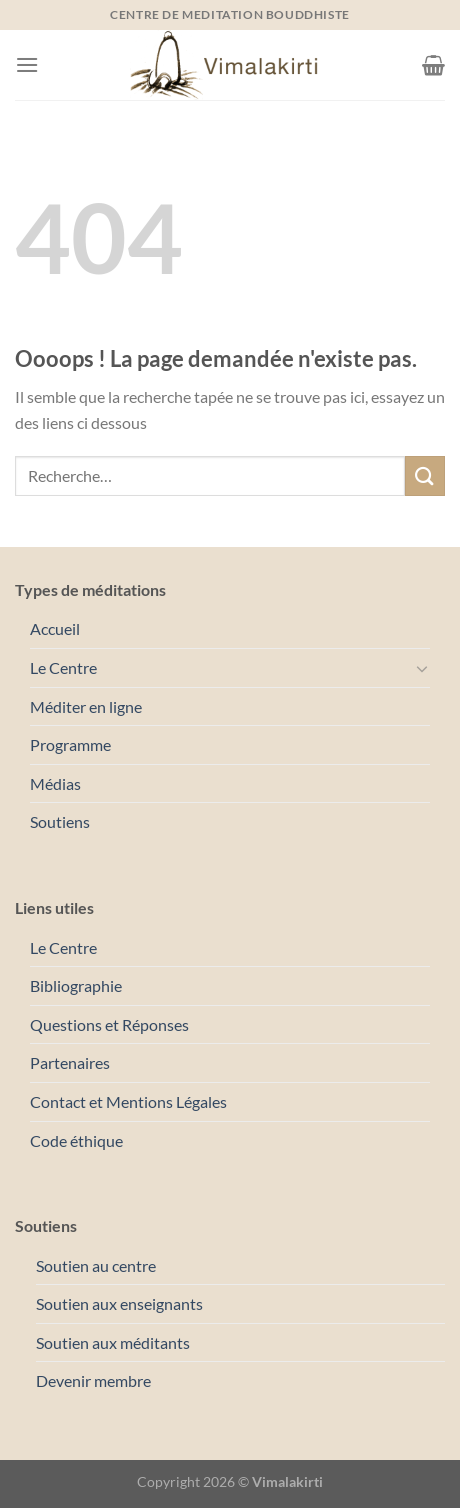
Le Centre (63, 667)
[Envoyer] (425, 475)
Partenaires (70, 1062)
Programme (70, 744)
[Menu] (27, 64)
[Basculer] (422, 668)
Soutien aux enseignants (119, 1303)
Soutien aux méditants (113, 1342)
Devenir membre (93, 1380)
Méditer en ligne (86, 706)
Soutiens (60, 821)
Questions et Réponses (109, 1024)
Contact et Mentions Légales (128, 1101)
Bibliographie (76, 985)
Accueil (55, 628)
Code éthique (76, 1140)
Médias (55, 783)
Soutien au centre (96, 1265)
